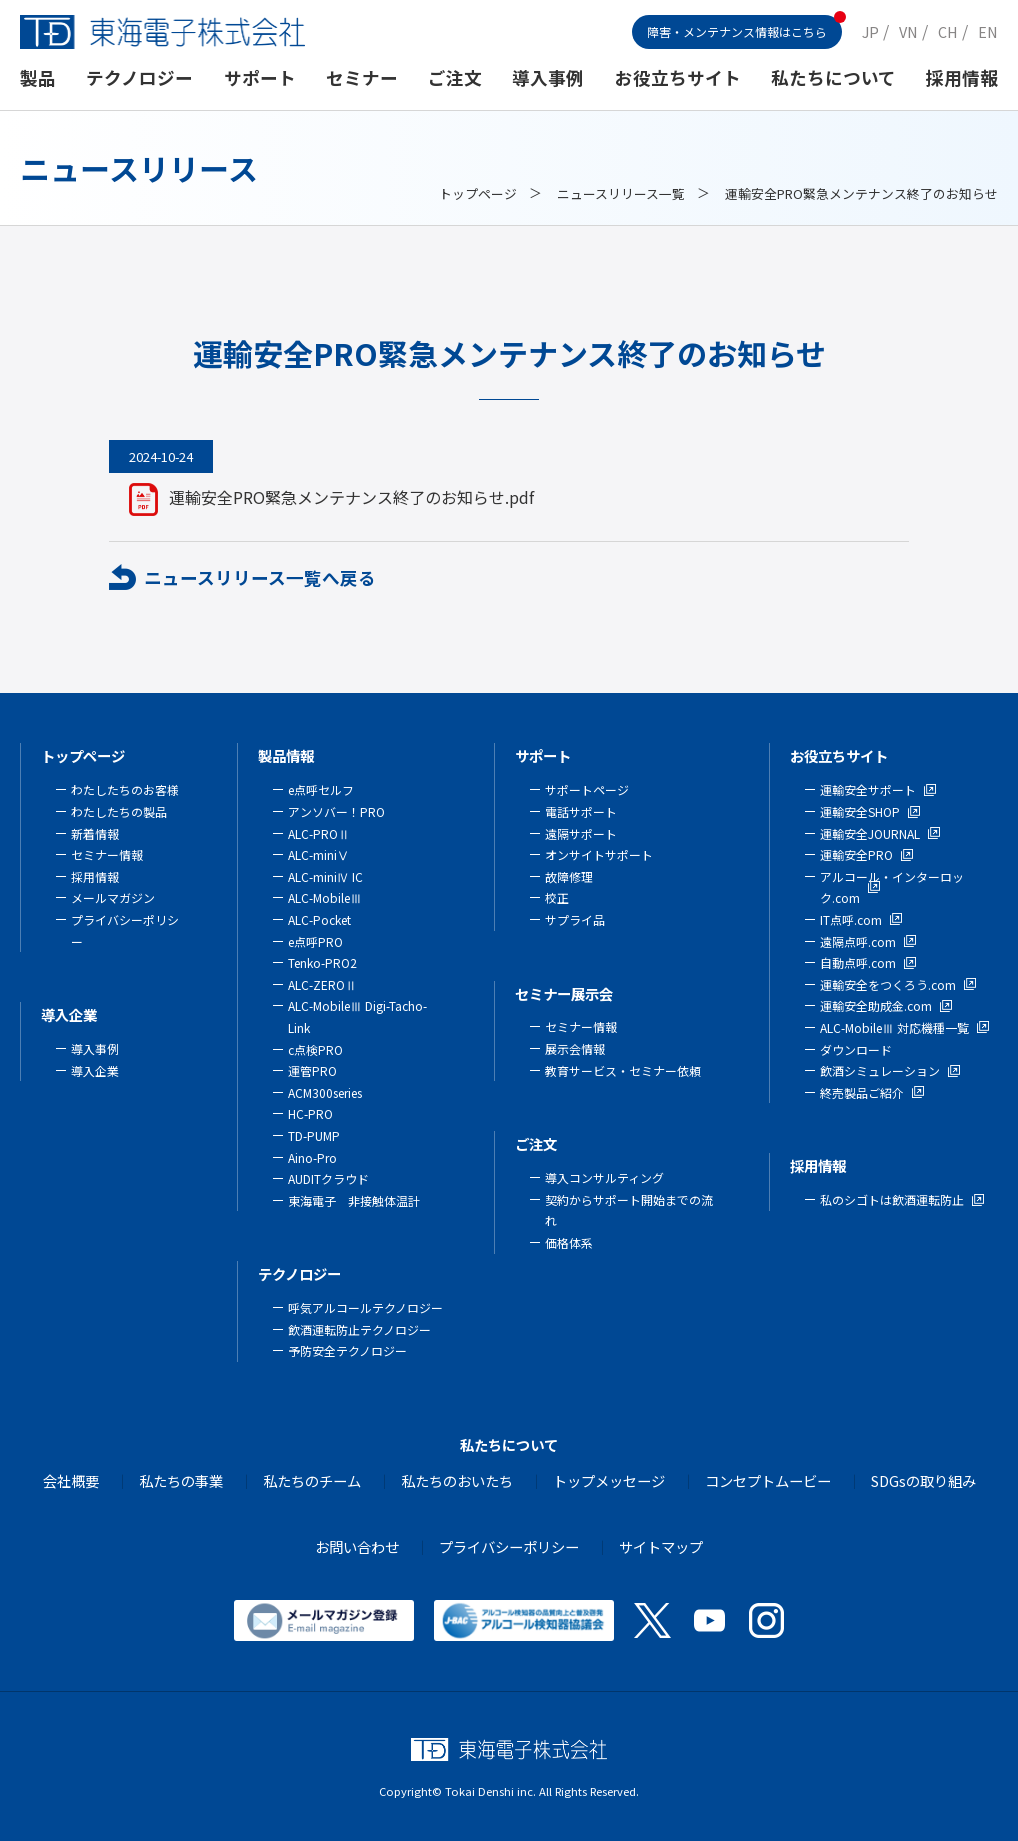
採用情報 (962, 77)
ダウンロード (856, 1049)
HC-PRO (310, 1113)
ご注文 (455, 77)
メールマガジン (113, 897)
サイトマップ (661, 1546)
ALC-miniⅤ (318, 854)
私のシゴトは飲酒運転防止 (892, 1199)
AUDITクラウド (328, 1178)
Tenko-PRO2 (322, 962)
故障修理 (569, 876)
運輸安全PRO (856, 854)
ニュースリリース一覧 (621, 193)
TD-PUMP (314, 1135)
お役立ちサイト (678, 77)
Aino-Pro (312, 1157)
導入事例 (548, 77)
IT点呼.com (851, 919)
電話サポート (581, 811)
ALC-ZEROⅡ (322, 984)
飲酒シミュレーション (880, 1070)
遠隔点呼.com (858, 941)
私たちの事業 (181, 1480)
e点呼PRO (315, 941)
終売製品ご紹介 (862, 1092)
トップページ (478, 193)
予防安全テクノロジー (347, 1350)
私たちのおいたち (457, 1480)
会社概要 (71, 1480)
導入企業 (69, 1014)
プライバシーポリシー (509, 1546)
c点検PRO (315, 1049)
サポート (260, 77)
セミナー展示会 (564, 993)
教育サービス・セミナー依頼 (623, 1070)
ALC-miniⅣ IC (325, 876)
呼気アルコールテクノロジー (365, 1307)
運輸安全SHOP (860, 811)
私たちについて (833, 77)
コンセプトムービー (768, 1480)
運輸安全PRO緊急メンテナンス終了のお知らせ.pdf (351, 497)
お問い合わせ (357, 1546)
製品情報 (286, 755)
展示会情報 (575, 1048)
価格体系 (569, 1242)
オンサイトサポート (599, 854)
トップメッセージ (609, 1480)
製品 (38, 77)
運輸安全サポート (868, 789)
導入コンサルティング (604, 1177)
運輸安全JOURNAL (870, 833)
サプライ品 (575, 919)
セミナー (362, 77)
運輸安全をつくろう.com (888, 984)
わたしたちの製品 (119, 811)
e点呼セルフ (321, 789)
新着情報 (95, 833)
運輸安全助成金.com (876, 1005)
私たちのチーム (312, 1480)
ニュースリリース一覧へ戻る (260, 577)
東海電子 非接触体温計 (354, 1200)
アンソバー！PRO (336, 811)
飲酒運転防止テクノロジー (359, 1329)
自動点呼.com (858, 962)
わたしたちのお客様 (125, 789)
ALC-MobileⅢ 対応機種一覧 (894, 1027)
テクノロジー (139, 77)
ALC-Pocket (319, 919)
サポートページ (587, 789)
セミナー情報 (107, 854)
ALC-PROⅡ (319, 833)
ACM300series (325, 1092)
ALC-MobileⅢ (325, 897)
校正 (557, 897)
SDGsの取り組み (923, 1480)
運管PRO (312, 1070)
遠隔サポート (581, 833)
